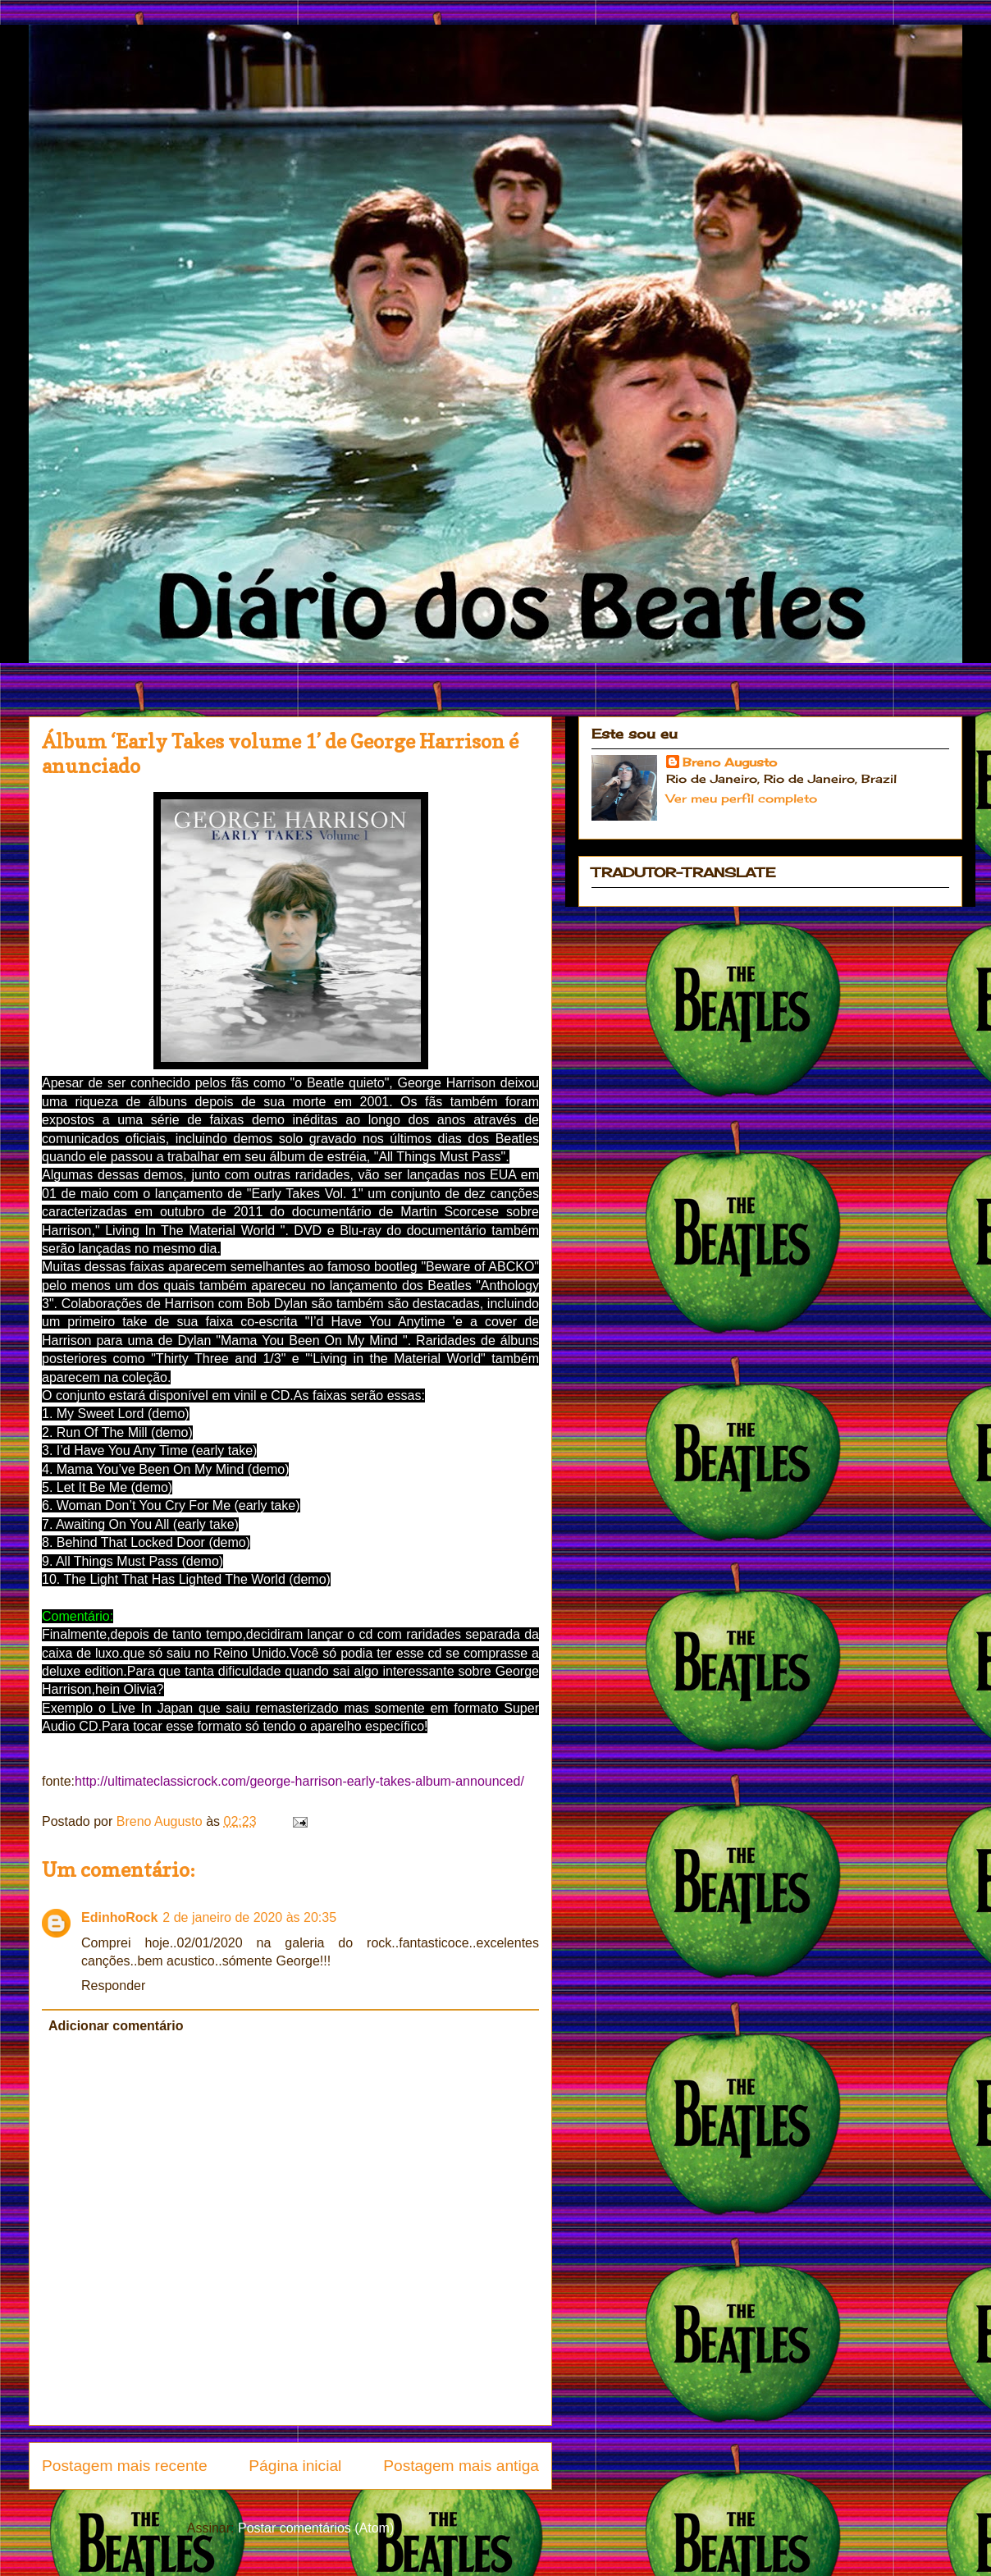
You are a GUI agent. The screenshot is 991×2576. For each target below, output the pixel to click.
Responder (113, 1986)
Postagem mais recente (125, 2465)
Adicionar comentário (115, 2026)
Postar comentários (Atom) (316, 2528)
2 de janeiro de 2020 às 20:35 (249, 1917)
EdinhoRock (119, 1917)
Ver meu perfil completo (741, 798)
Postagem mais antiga (461, 2465)
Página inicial (295, 2465)
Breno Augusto (730, 762)
